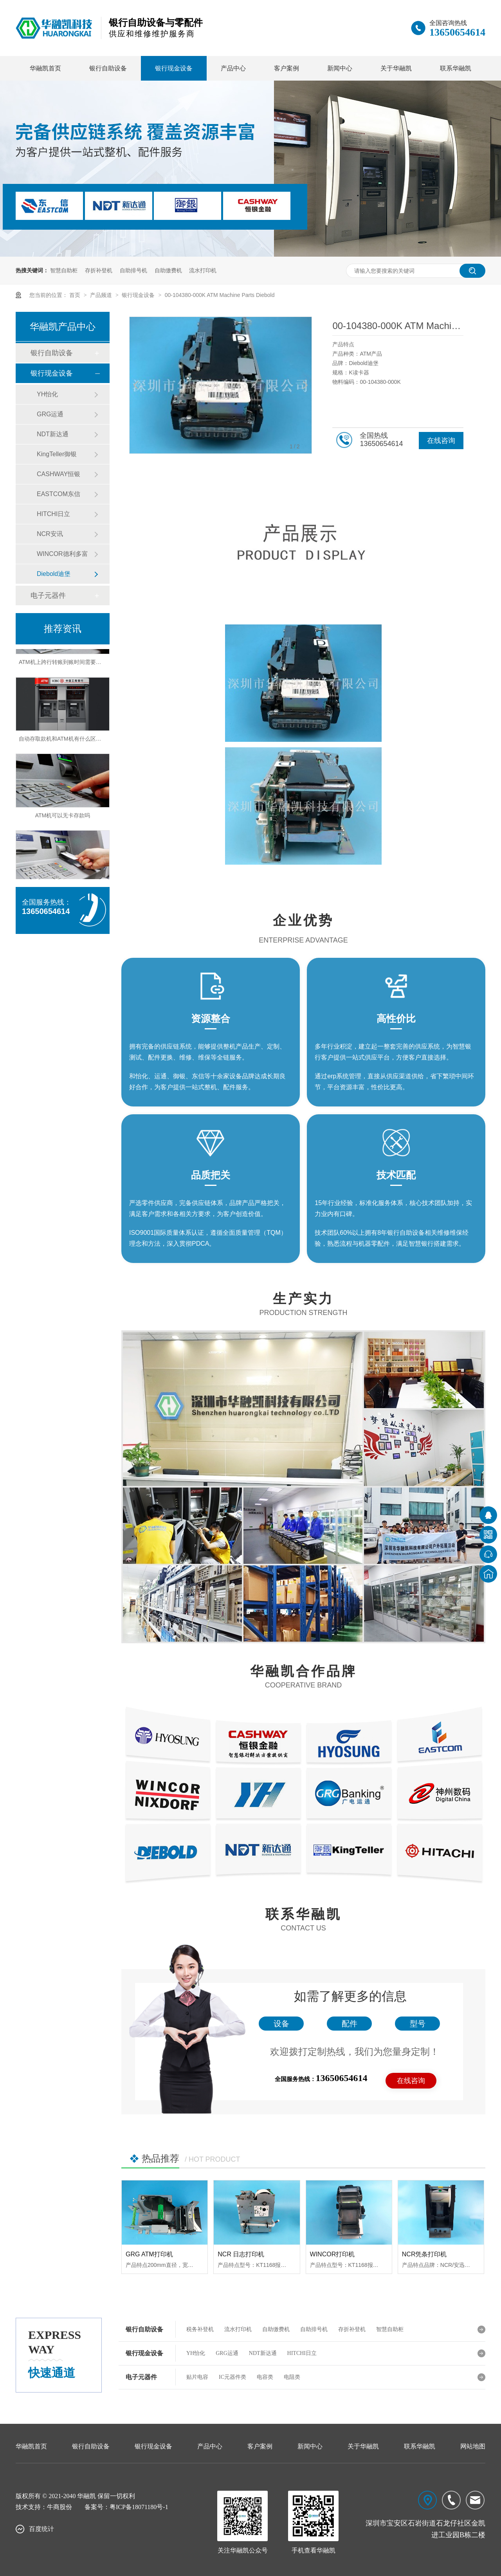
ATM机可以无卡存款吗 (62, 818)
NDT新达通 (52, 434)
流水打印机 (202, 270)
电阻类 (292, 2377)
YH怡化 (47, 394)
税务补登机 (200, 2329)
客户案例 (286, 68)
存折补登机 (98, 270)
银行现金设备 (174, 68)
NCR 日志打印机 (241, 2254)
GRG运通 (50, 414)
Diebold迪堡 (53, 573)
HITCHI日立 (53, 514)
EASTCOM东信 (58, 494)
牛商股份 (59, 2507)
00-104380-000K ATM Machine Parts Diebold (220, 295)
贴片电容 (197, 2377)
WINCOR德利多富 (62, 553)
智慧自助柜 (63, 270)
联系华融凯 (455, 68)
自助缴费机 (168, 270)
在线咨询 (441, 440)
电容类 (265, 2377)
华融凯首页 (45, 68)
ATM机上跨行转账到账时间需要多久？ (65, 665)
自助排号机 (133, 270)
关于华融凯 (396, 68)
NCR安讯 (50, 534)
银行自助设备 (108, 68)
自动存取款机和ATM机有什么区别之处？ (68, 741)
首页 (75, 295)
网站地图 (472, 2446)
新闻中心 (339, 68)
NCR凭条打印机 (424, 2254)
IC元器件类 (232, 2377)
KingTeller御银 (57, 454)
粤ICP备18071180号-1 (139, 2507)
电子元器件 (48, 595)
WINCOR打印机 (332, 2254)
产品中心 (233, 68)
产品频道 (102, 295)
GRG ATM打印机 (149, 2254)
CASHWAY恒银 (58, 474)
